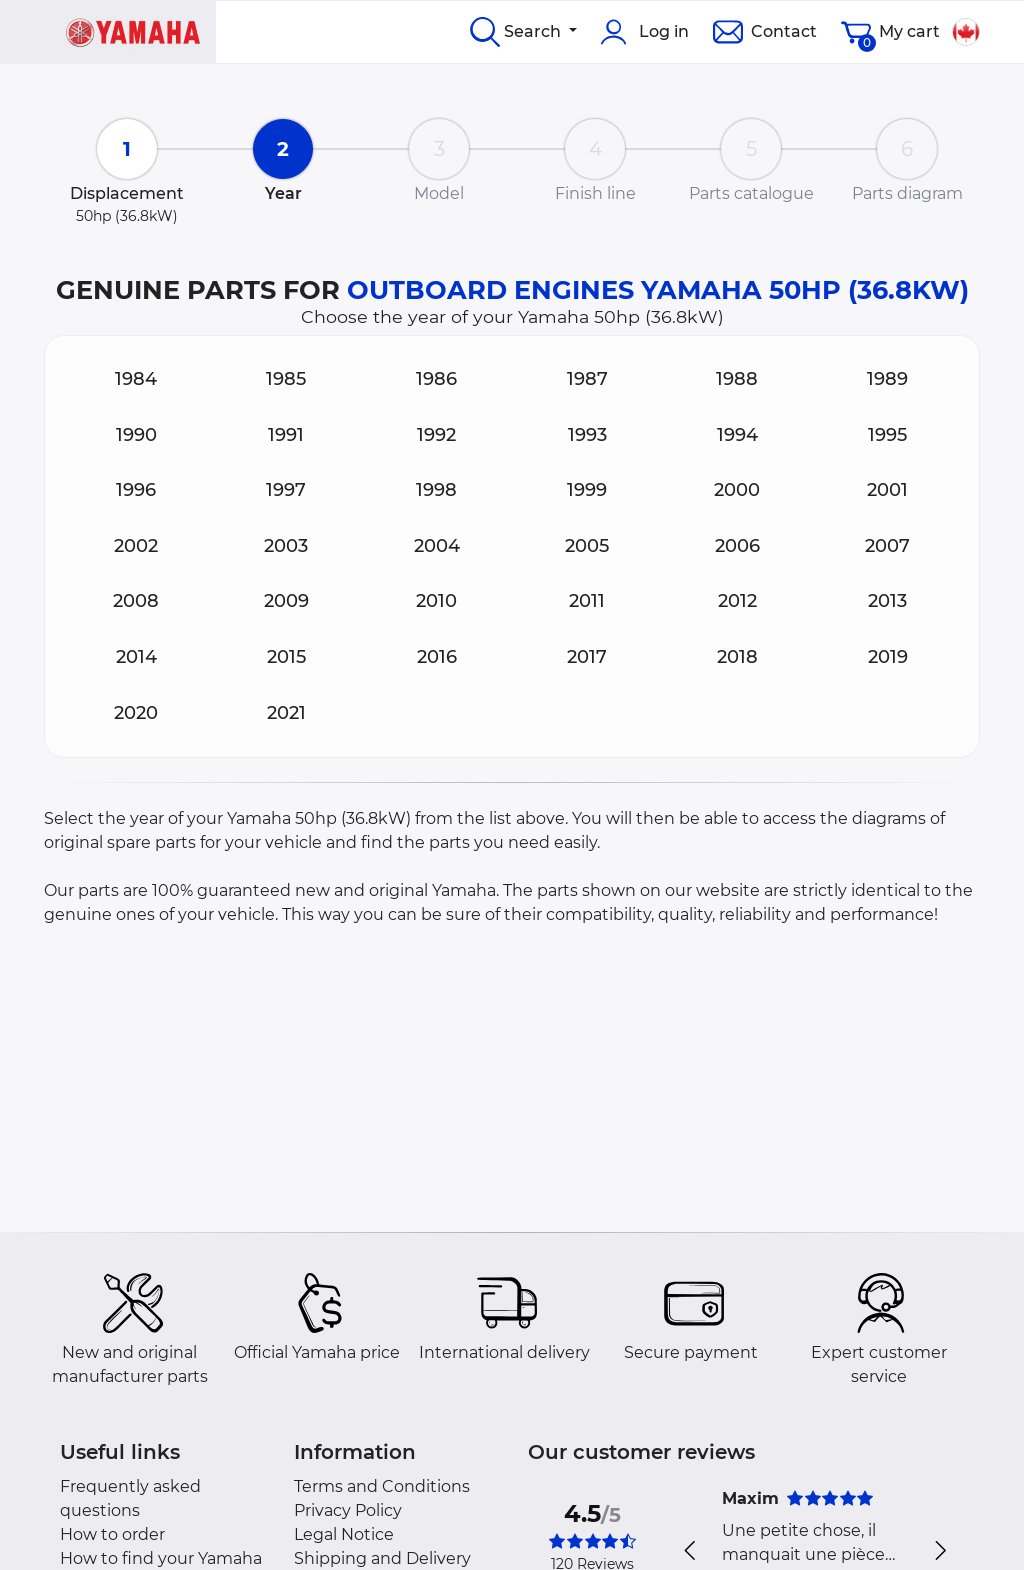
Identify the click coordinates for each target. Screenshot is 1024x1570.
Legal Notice (344, 1534)
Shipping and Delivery (382, 1558)
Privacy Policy (348, 1510)
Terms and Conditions (382, 1486)
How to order (112, 1534)
